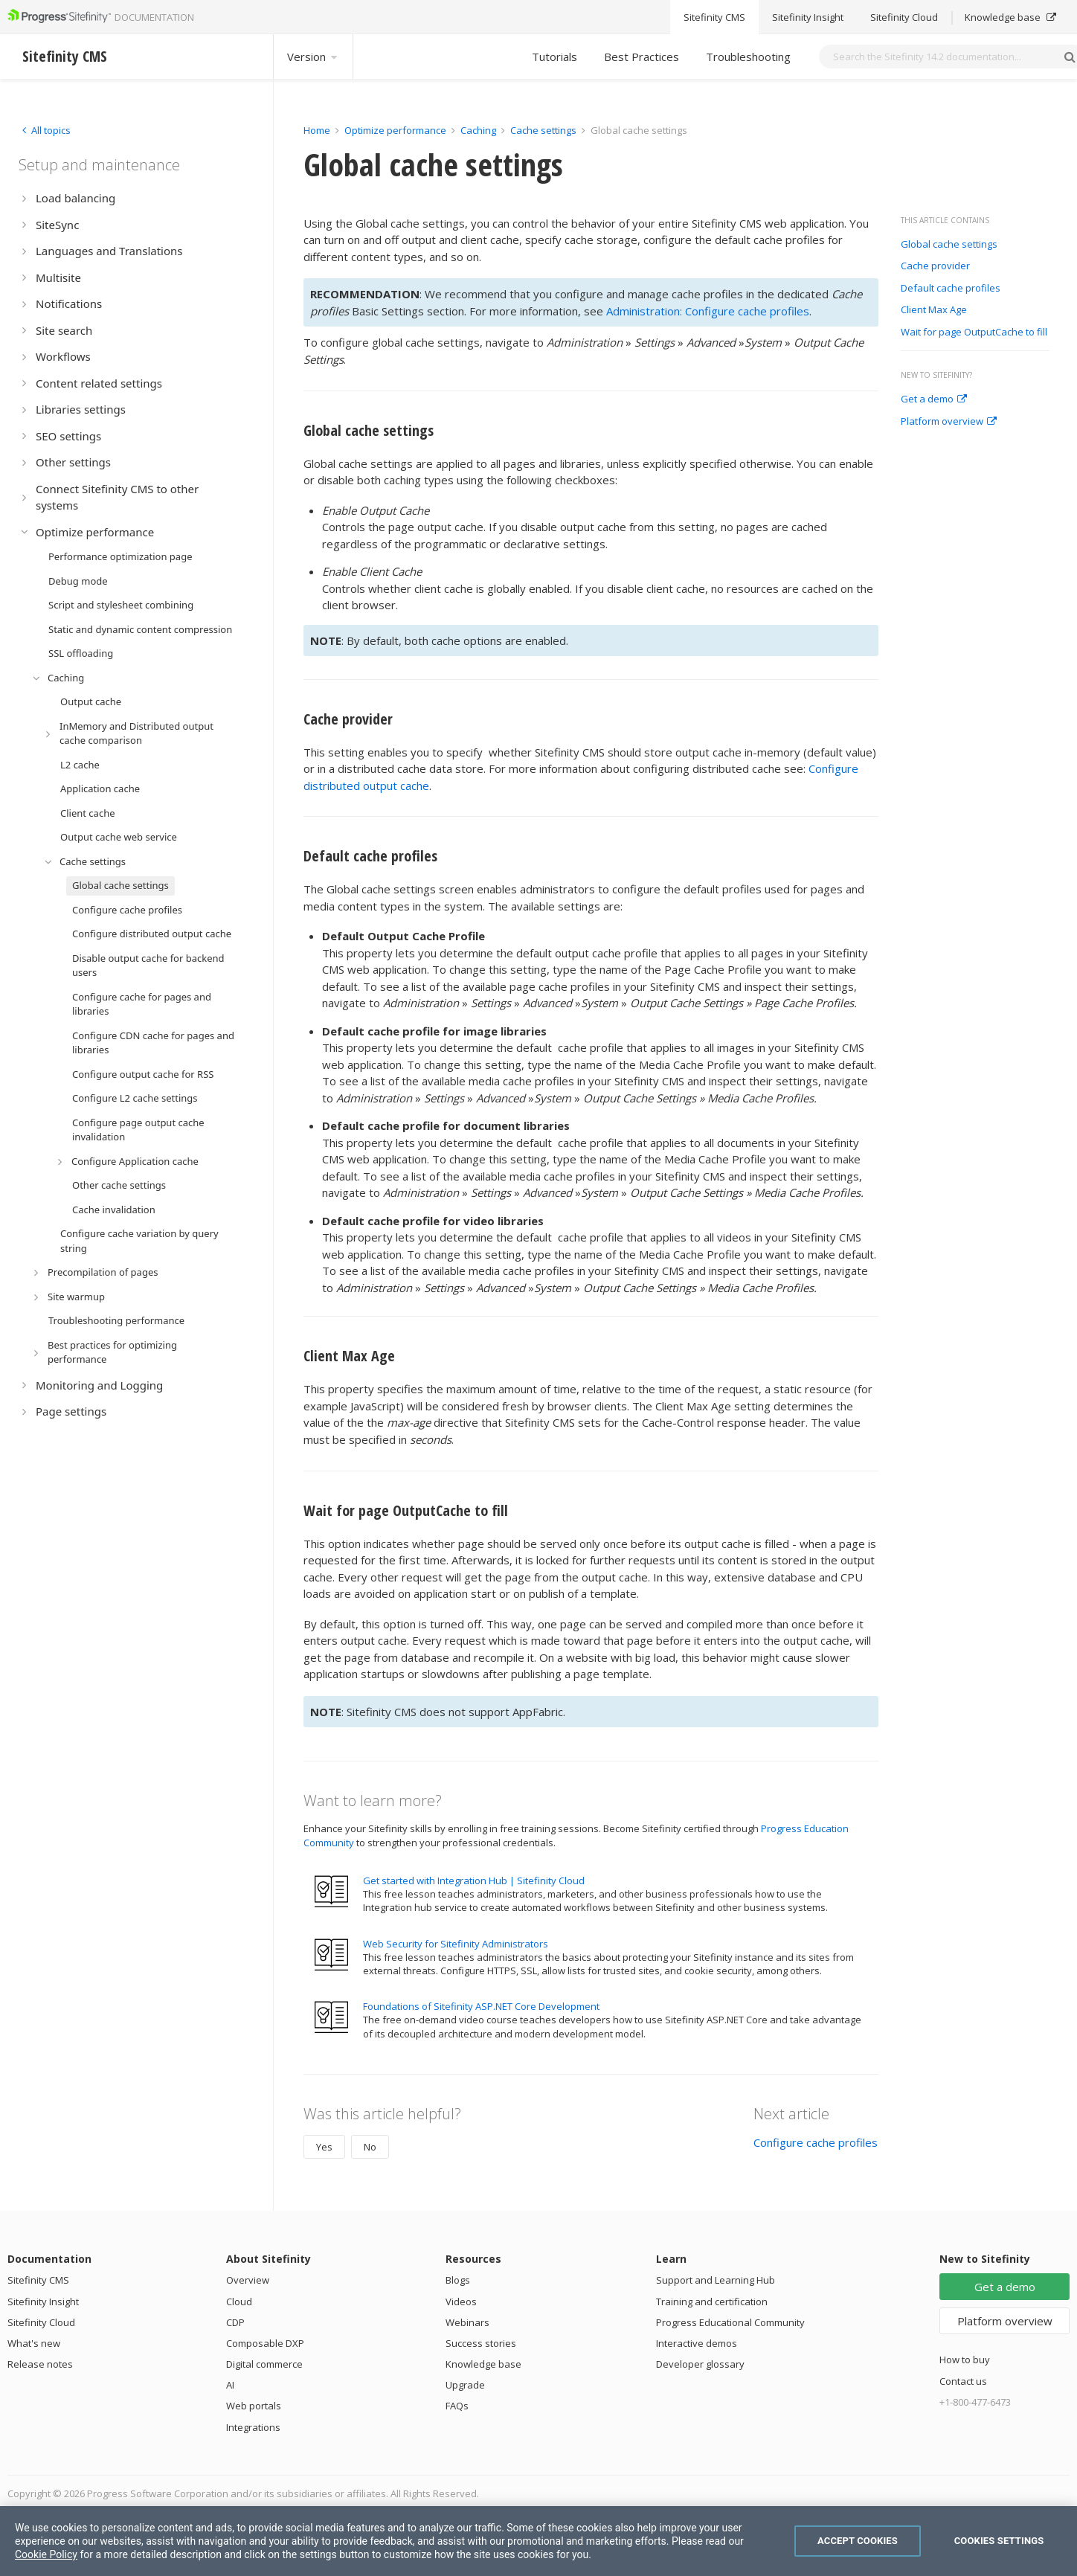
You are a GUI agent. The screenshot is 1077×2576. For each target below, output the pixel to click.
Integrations (253, 2427)
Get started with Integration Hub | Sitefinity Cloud (474, 1880)
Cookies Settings (999, 2540)
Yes (324, 2146)
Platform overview (949, 422)
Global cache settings (949, 245)
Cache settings (543, 130)
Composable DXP (265, 2343)
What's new (33, 2343)
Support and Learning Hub (715, 2280)
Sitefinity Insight (43, 2301)
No (370, 2146)
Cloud (239, 2301)
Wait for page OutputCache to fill (974, 332)
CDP (235, 2322)
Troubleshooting (748, 56)
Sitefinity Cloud (41, 2322)
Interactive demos (696, 2343)
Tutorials (554, 56)
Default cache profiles (950, 289)
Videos (461, 2301)
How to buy (964, 2359)
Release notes (40, 2364)
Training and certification (712, 2301)
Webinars (467, 2322)
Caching (478, 130)
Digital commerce (264, 2364)
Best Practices (641, 56)
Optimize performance (395, 130)
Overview (247, 2280)
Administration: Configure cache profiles (707, 310)
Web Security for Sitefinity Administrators (455, 1943)
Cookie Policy (46, 2554)
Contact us (963, 2381)
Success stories (481, 2343)
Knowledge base (483, 2364)
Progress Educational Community (730, 2322)
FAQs (457, 2405)
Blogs (458, 2280)
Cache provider (935, 266)
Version (313, 56)
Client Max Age (934, 310)
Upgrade (465, 2385)
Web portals (253, 2405)
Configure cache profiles (815, 2142)
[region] (538, 2541)
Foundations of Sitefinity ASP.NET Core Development (481, 2006)
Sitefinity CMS (38, 2280)
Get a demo (934, 399)
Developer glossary (700, 2364)
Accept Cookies (857, 2540)
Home (316, 130)
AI (230, 2385)
